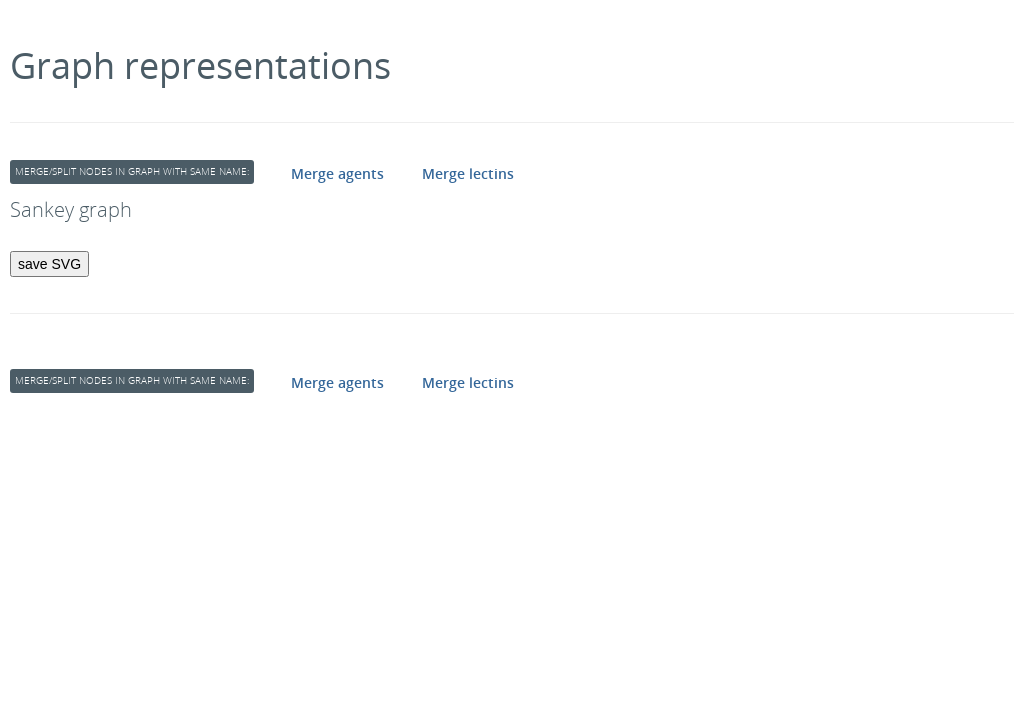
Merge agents (337, 173)
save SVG (49, 264)
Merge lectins (468, 173)
